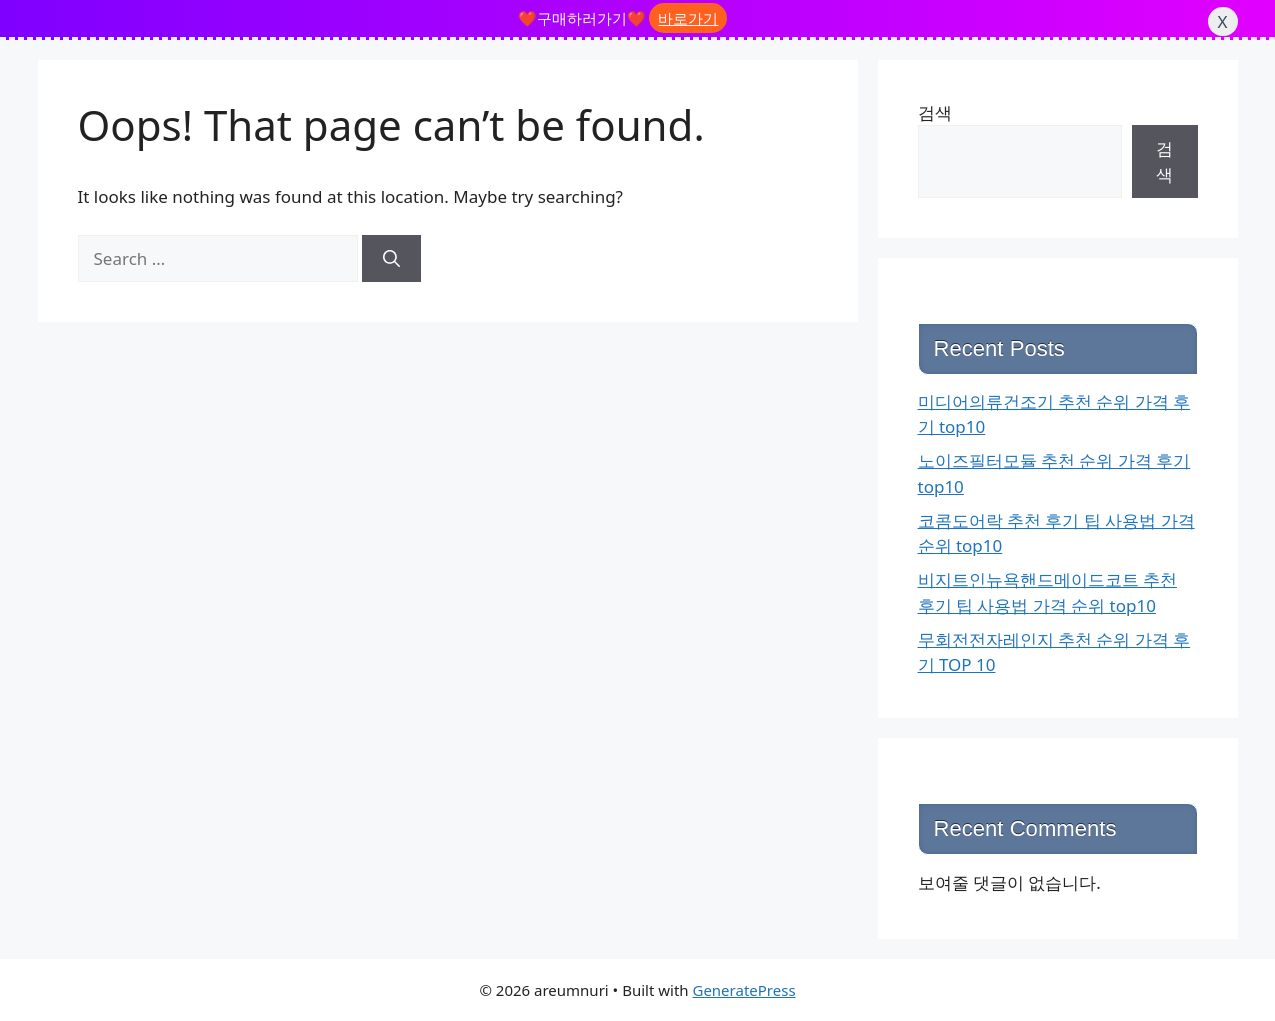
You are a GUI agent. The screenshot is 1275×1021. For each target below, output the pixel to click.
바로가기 (688, 18)
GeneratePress (743, 990)
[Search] (391, 259)
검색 (935, 112)
